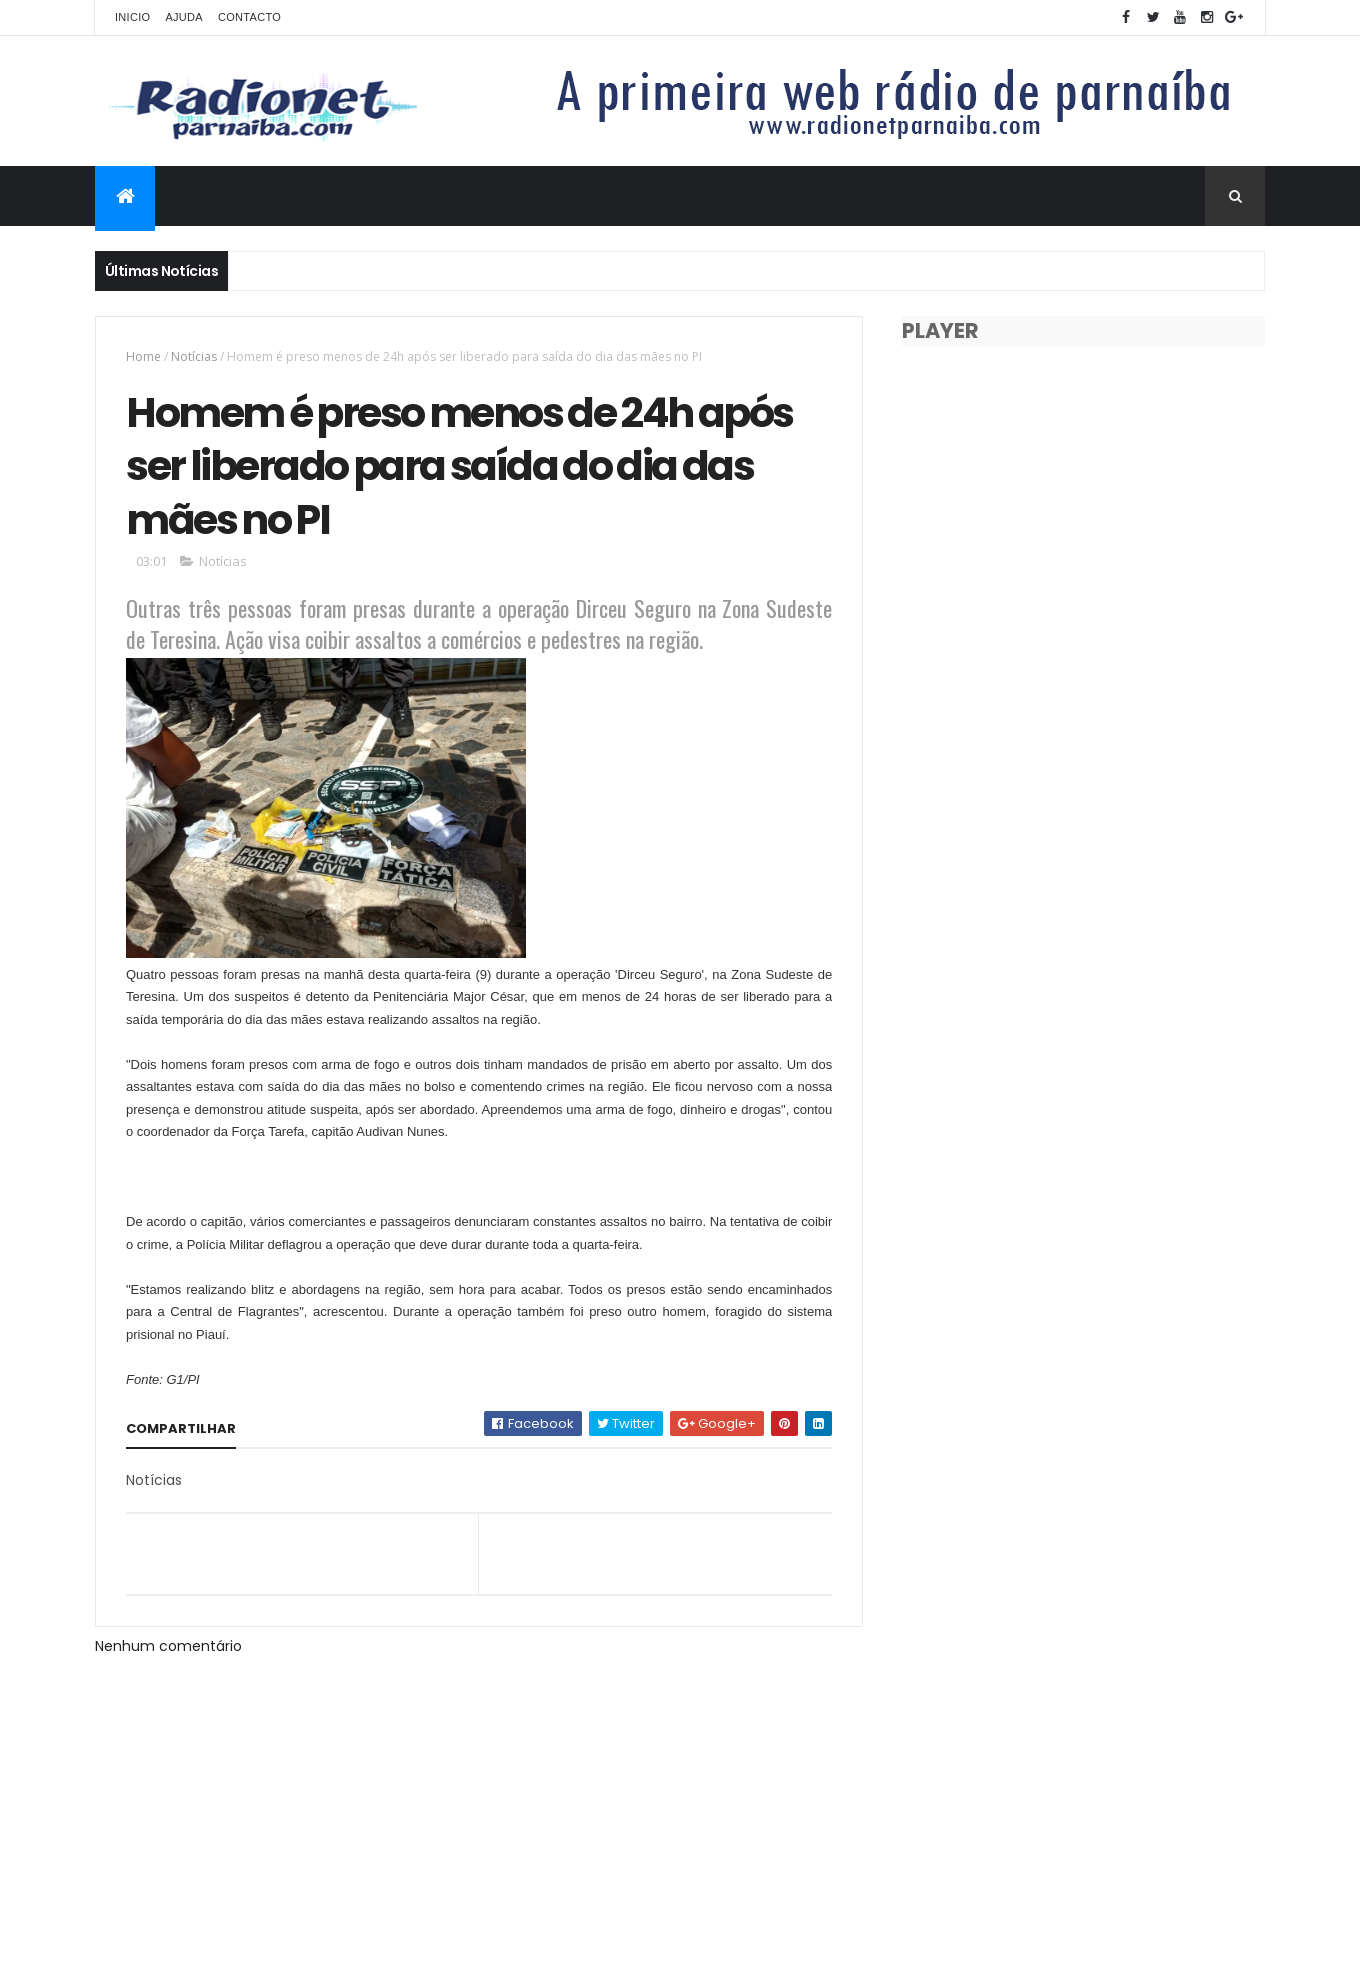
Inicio (132, 17)
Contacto (249, 17)
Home (143, 356)
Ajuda (184, 17)
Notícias (194, 356)
